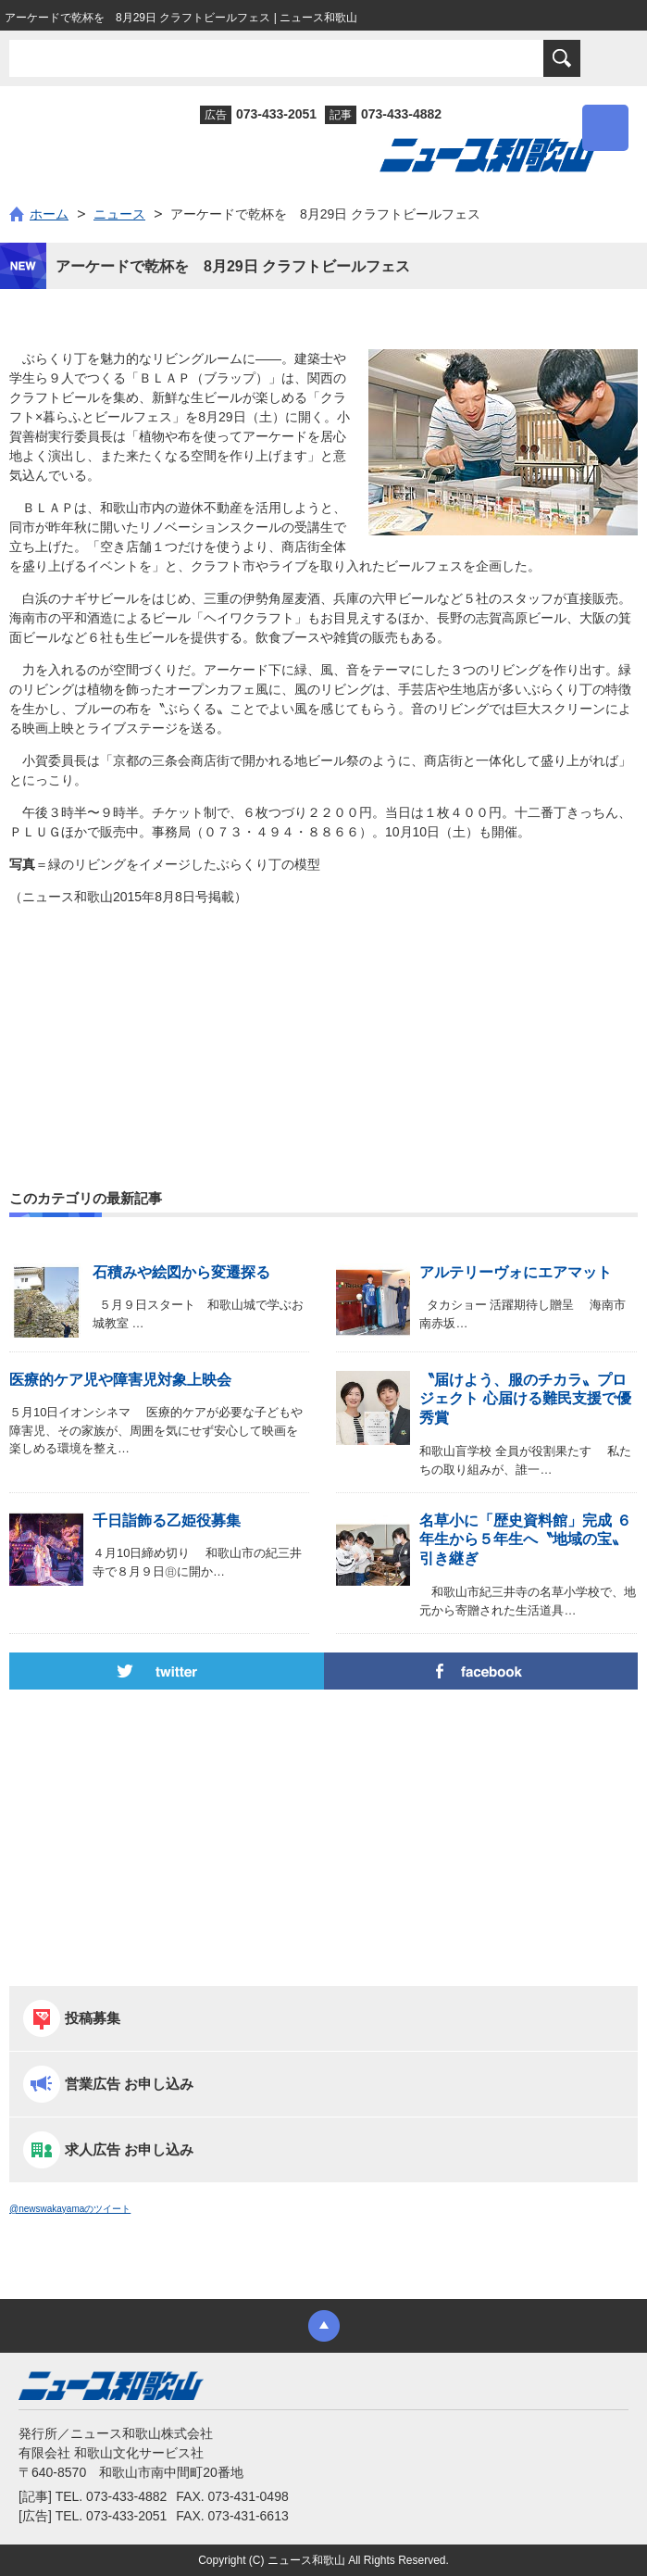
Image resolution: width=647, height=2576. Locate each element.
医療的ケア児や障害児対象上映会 (120, 1380)
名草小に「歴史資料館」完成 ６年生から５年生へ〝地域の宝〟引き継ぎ (524, 1540)
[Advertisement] (323, 1003)
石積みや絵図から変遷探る (181, 1272)
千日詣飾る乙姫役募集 (167, 1520)
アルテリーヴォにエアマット (515, 1272)
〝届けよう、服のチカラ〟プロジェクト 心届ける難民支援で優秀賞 (524, 1399)
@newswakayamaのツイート (70, 2209)
